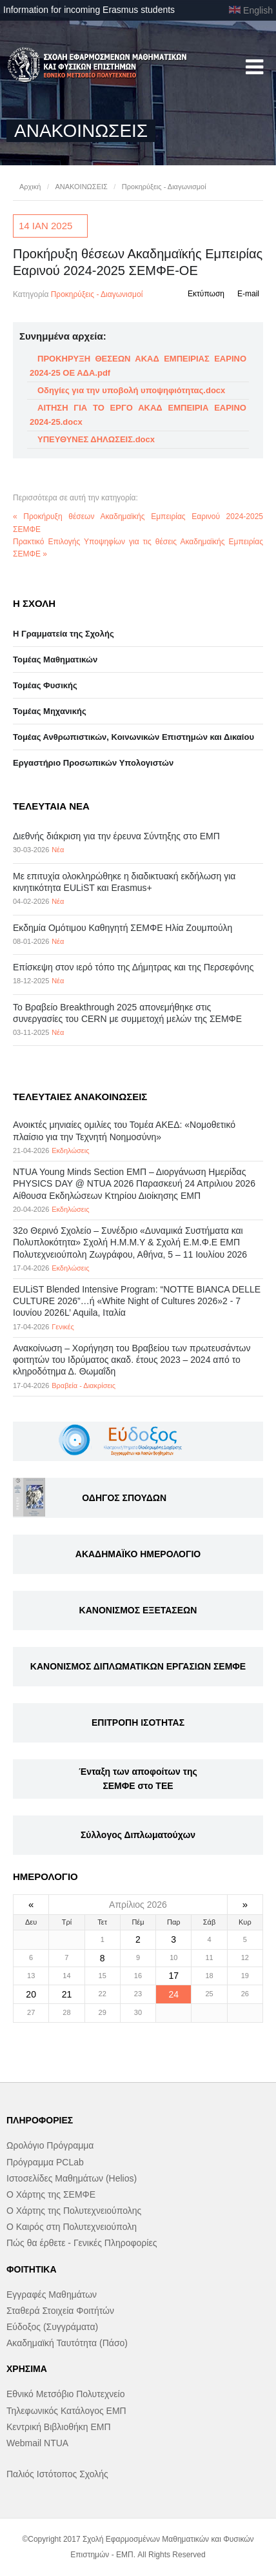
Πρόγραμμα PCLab (45, 2162)
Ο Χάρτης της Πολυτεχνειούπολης (73, 2210)
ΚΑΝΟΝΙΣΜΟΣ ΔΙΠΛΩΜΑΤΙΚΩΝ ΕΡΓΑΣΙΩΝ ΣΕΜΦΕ (138, 1666)
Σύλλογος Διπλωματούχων (138, 1835)
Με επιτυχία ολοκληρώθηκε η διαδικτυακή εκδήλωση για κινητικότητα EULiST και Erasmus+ (124, 882)
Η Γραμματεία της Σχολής (63, 634)
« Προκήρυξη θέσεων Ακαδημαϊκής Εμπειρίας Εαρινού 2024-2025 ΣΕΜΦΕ (138, 522)
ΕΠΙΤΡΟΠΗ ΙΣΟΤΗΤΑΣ (138, 1722)
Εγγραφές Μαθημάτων (51, 2294)
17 (173, 1975)
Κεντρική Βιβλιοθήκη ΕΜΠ (58, 2427)
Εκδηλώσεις (70, 1150)
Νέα (58, 850)
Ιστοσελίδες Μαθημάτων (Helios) (71, 2178)
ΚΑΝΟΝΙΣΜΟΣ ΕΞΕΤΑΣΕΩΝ (138, 1610)
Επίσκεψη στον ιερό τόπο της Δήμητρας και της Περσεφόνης (133, 967)
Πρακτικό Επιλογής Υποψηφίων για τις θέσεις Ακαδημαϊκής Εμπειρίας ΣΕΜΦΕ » (138, 547)
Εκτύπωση (206, 293)
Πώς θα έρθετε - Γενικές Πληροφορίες (81, 2243)
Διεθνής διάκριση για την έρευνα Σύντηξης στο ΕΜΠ (116, 836)
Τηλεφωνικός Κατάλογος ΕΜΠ (66, 2411)
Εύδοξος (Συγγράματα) (52, 2327)
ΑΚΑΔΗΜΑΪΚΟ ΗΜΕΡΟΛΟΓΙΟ (138, 1554)
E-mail (248, 293)
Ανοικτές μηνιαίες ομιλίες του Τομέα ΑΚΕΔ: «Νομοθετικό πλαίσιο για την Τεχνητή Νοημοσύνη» (124, 1130)
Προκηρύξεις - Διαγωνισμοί (164, 186)
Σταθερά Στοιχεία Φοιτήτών (60, 2310)
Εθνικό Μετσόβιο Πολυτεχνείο (65, 2394)
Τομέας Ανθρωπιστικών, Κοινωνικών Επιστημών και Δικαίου (133, 737)
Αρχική (30, 186)
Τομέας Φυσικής (45, 685)
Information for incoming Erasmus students (89, 10)
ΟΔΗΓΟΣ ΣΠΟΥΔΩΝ (124, 1498)
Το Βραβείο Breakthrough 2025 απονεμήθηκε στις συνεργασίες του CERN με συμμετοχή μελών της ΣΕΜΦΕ (127, 1013)
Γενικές (63, 1327)
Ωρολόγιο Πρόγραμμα (50, 2145)
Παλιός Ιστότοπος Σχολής (57, 2474)
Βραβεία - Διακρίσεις (83, 1385)
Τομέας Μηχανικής (49, 711)
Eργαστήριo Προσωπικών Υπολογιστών (93, 763)
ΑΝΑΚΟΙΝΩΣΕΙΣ (81, 186)
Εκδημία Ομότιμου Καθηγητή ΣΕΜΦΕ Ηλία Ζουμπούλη (122, 928)
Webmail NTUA (37, 2443)
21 (67, 1994)
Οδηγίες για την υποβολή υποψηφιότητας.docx (131, 390)
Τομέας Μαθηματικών (55, 659)
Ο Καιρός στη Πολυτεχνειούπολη (71, 2227)
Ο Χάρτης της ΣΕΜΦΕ (50, 2194)
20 (31, 1994)
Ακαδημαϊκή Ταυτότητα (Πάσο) (67, 2343)
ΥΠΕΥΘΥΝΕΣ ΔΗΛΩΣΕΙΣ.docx (96, 439)
